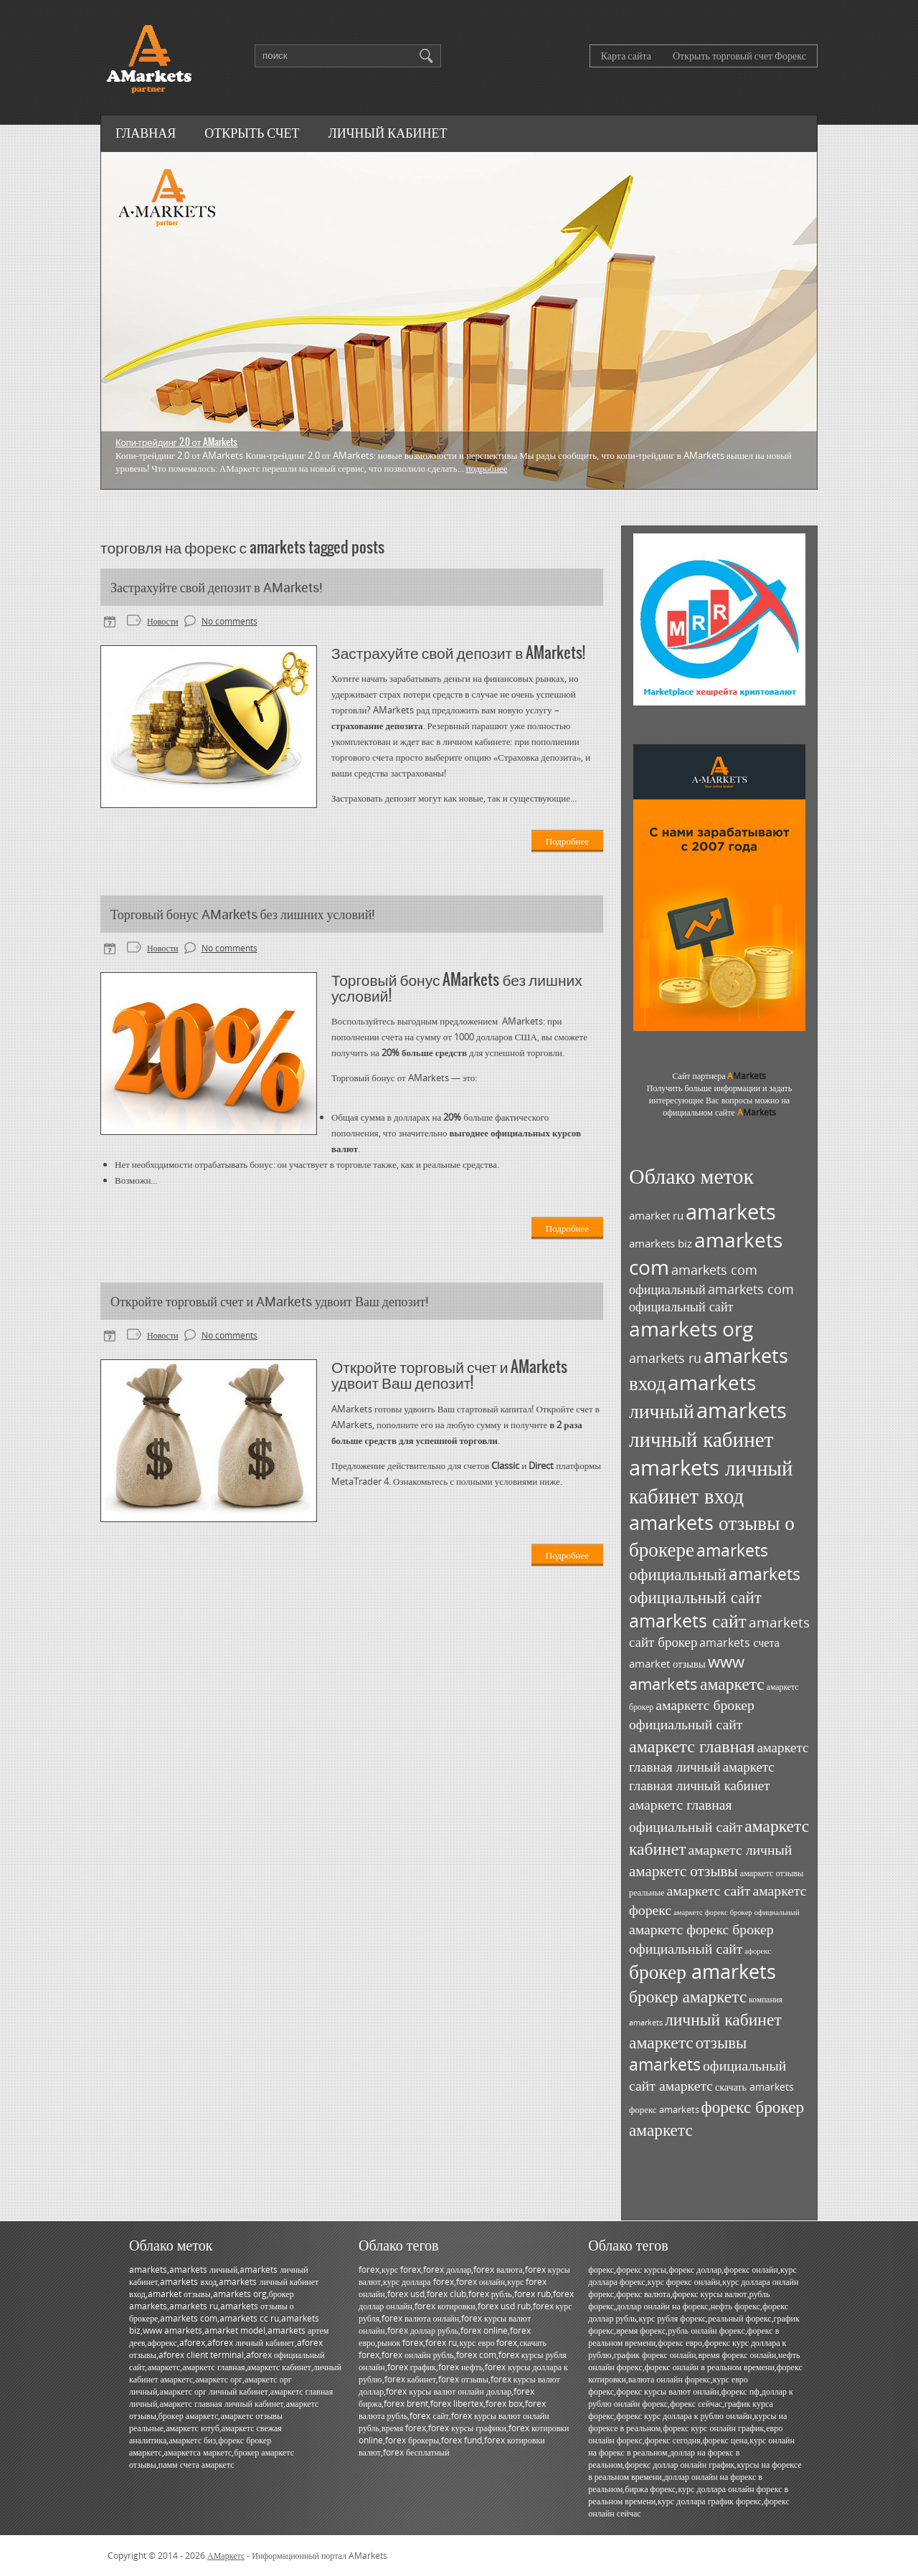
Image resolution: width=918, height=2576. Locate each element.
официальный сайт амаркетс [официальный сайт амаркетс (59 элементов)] (707, 2075)
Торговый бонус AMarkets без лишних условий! (242, 914)
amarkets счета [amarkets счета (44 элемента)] (739, 1642)
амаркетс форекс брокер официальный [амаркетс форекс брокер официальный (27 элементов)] (736, 1912)
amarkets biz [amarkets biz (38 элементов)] (660, 1243)
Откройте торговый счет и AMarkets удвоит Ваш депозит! (269, 1301)
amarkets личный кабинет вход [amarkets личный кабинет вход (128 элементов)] (710, 1481)
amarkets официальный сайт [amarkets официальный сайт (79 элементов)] (714, 1585)
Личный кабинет (388, 132)
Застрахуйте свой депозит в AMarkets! (216, 587)
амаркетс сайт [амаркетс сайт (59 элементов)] (708, 1890)
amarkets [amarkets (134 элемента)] (731, 1211)
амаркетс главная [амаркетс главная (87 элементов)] (691, 1745)
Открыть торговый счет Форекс (739, 55)
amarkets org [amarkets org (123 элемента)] (691, 1328)
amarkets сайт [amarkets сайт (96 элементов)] (688, 1620)
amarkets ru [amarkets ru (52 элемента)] (665, 1358)
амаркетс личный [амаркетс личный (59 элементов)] (740, 1849)
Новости (163, 621)
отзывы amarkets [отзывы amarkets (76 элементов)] (688, 2053)
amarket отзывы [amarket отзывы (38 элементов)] (667, 1663)
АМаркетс (226, 2555)
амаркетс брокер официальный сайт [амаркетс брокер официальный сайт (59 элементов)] (691, 1714)
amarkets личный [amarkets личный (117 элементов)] (692, 1396)
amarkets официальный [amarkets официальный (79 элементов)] (698, 1562)
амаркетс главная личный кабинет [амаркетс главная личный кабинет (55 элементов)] (702, 1776)
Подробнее (487, 468)
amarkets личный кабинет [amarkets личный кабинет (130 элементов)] (708, 1424)
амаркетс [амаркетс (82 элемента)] (732, 1683)
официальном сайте (719, 1112)
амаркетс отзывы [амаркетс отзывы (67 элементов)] (683, 1870)
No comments (229, 621)
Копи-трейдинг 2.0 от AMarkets (176, 442)
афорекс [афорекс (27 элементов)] (757, 1951)
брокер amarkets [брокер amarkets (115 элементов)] (702, 1971)
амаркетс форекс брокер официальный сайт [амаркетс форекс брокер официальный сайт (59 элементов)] (701, 1938)
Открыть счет (251, 132)
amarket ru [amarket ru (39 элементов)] (656, 1215)
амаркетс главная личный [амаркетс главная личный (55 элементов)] (718, 1757)
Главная (145, 132)
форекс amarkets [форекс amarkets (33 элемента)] (664, 2109)
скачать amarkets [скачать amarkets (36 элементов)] (754, 2086)
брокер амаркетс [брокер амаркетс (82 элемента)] (688, 1996)
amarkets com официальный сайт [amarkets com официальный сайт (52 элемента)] (711, 1297)
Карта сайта (626, 55)
